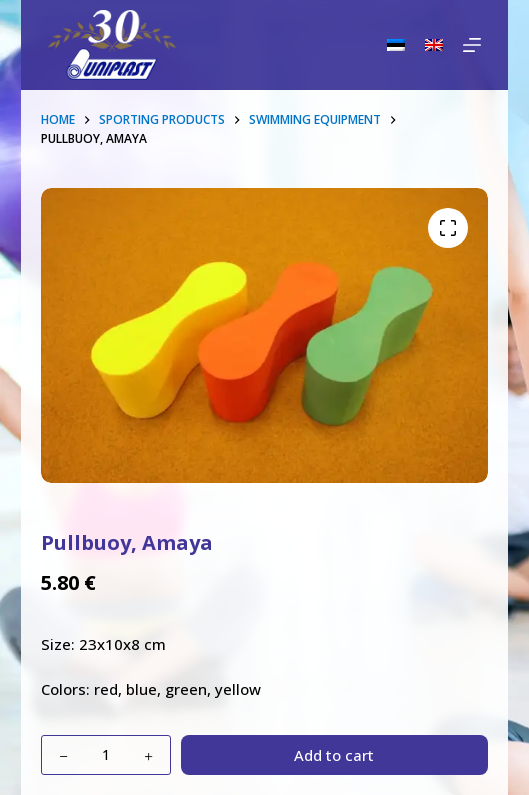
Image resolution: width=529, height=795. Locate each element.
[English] (434, 45)
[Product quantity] (106, 755)
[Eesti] (396, 45)
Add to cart (334, 755)
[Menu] (472, 45)
